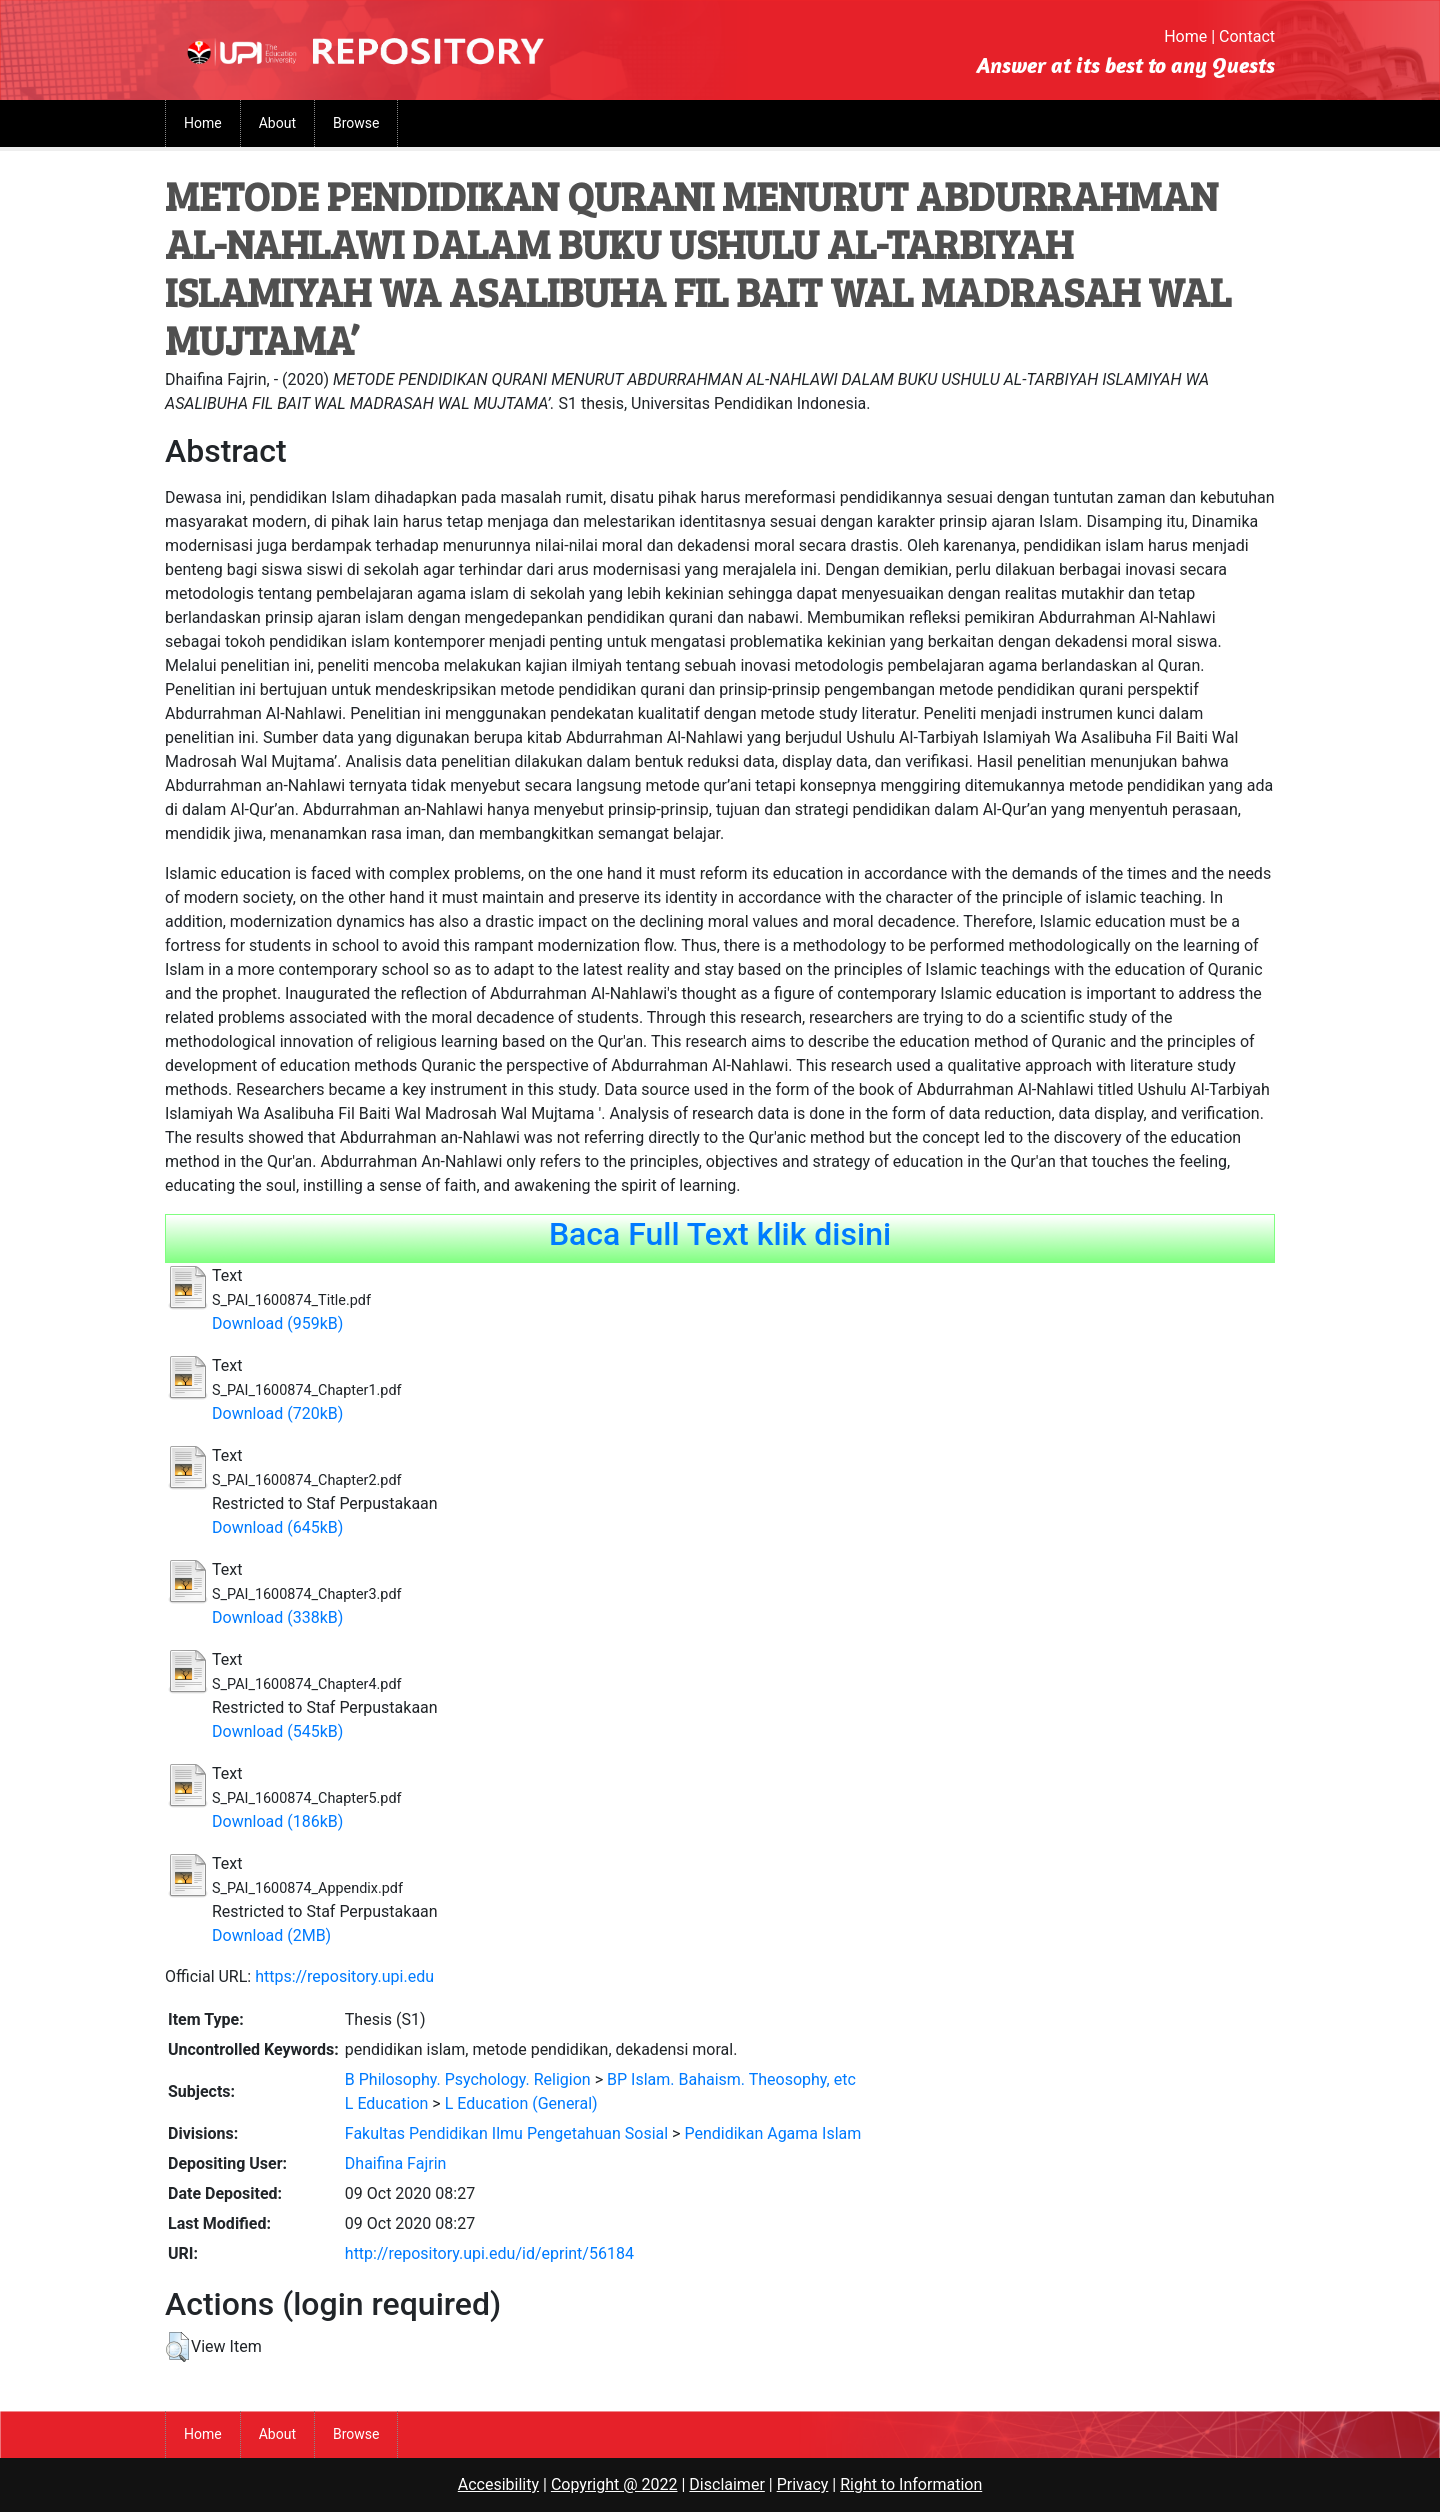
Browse (356, 123)
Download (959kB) (277, 1323)
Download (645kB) (277, 1527)
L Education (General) (521, 2103)
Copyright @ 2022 (614, 2484)
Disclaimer (726, 2484)
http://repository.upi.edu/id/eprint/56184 (489, 2253)
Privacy (803, 2484)
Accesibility (498, 2484)
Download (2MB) (271, 1935)
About (277, 123)
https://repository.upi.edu (344, 1976)
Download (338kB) (277, 1617)
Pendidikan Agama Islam (772, 2133)
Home (1185, 36)
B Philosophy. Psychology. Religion (468, 2079)
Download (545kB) (277, 1731)
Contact (1247, 36)
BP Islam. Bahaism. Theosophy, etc (731, 2079)
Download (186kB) (277, 1821)
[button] (177, 2347)
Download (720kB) (277, 1413)
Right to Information (911, 2484)
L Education (387, 2103)
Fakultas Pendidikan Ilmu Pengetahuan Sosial (506, 2133)
